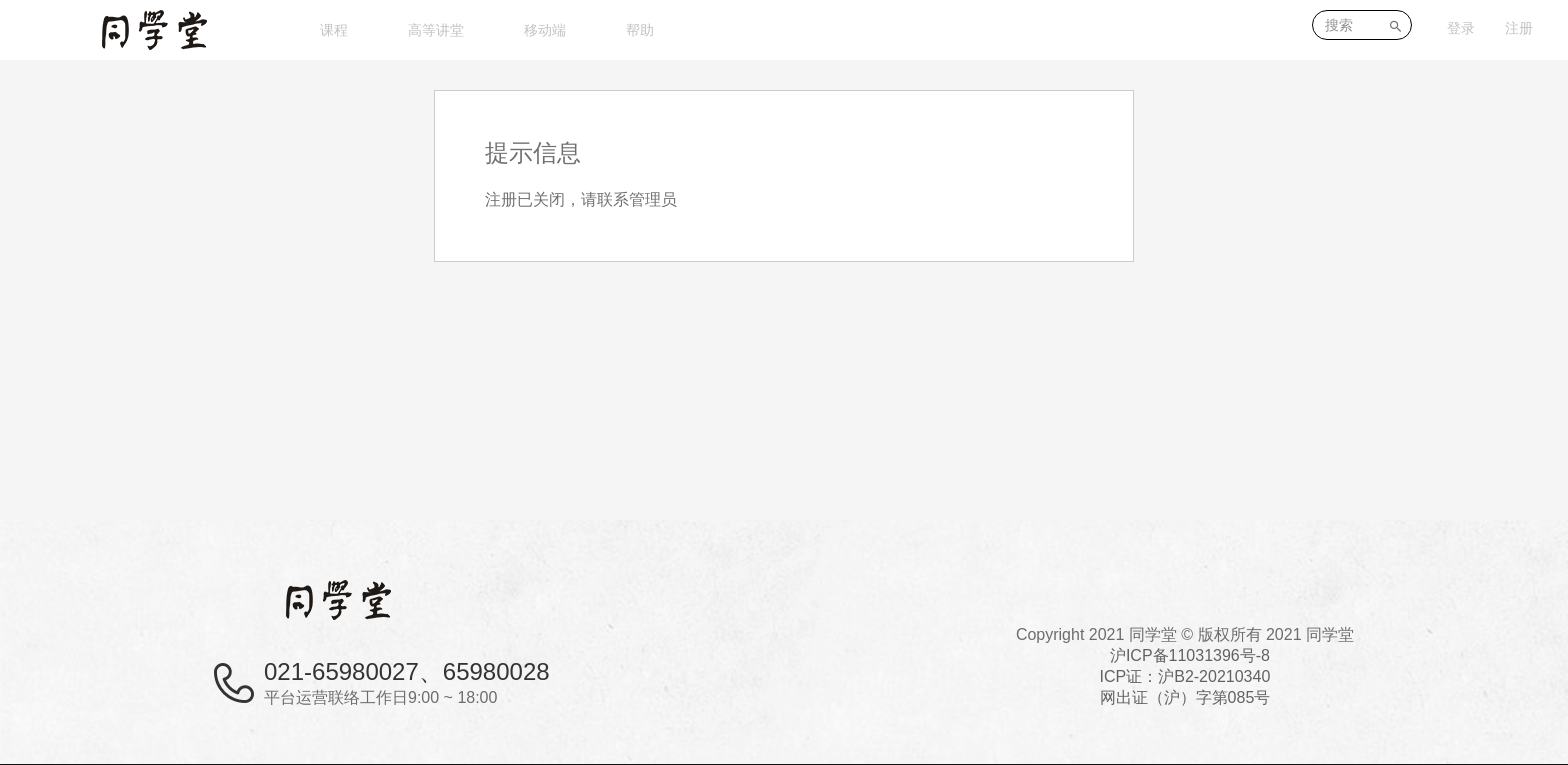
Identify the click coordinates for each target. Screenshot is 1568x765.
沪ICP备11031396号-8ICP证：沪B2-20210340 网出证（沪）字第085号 (1185, 676)
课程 (334, 30)
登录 (1461, 28)
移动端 (545, 30)
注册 (1519, 28)
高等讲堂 (436, 30)
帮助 (640, 30)
